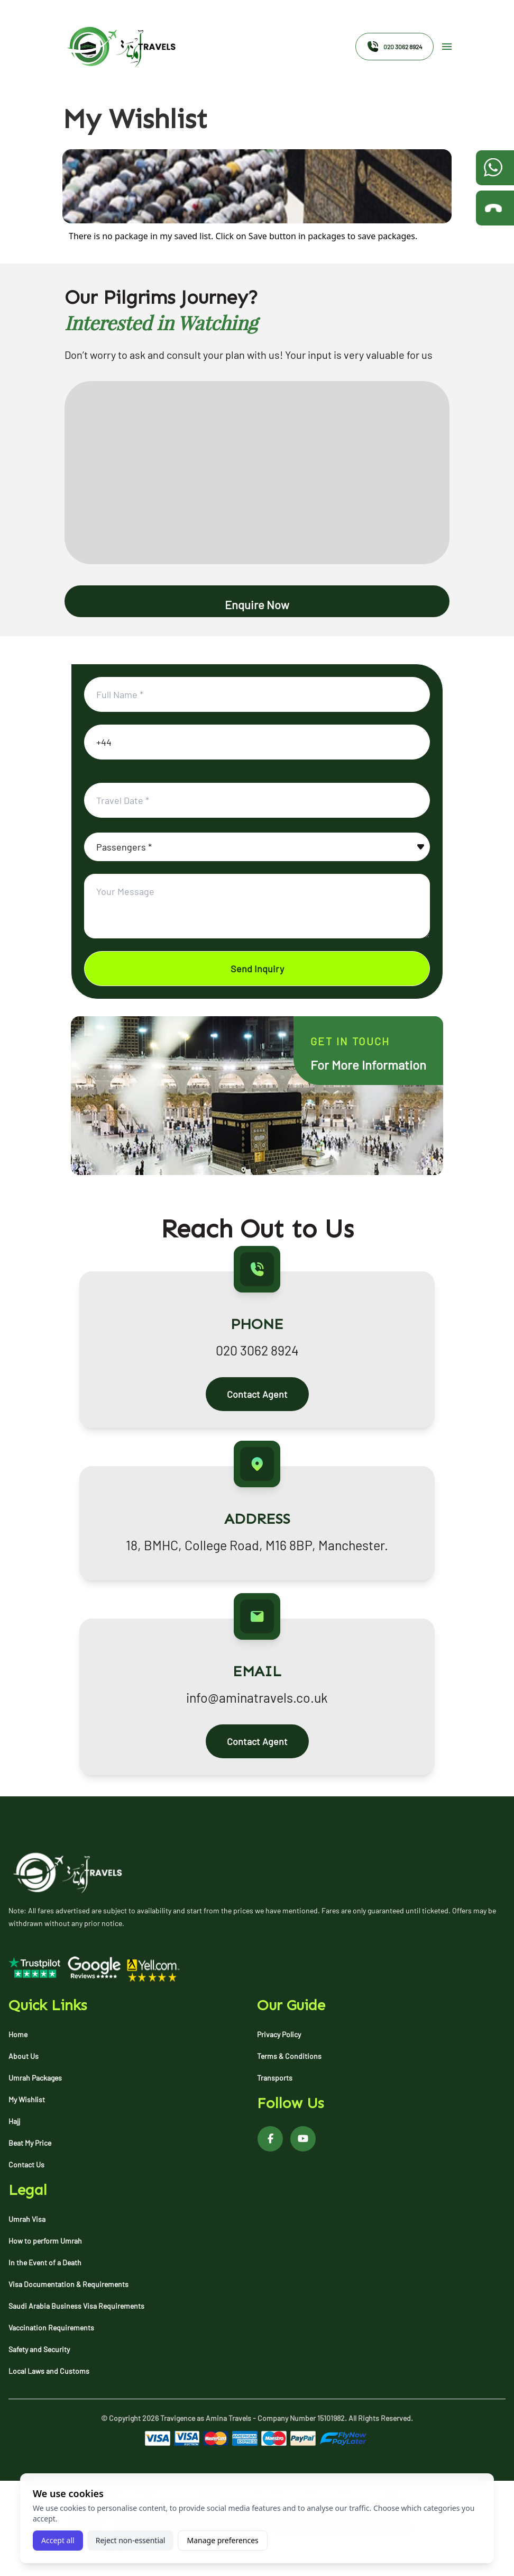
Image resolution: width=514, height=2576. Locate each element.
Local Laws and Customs (48, 2370)
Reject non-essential (131, 2540)
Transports (274, 2077)
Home (17, 2034)
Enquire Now (257, 604)
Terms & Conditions (289, 2055)
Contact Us (26, 2164)
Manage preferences (222, 2540)
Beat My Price (29, 2142)
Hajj (14, 2121)
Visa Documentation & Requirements (68, 2284)
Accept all (58, 2540)
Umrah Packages (35, 2077)
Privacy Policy (279, 2034)
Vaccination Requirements (51, 2327)
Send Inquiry (257, 968)
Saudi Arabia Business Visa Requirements (76, 2305)
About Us (23, 2055)
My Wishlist (26, 2099)
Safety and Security (39, 2349)
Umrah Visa (26, 2219)
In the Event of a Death (44, 2262)
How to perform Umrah (45, 2240)
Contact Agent (257, 1394)
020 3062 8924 (394, 46)
